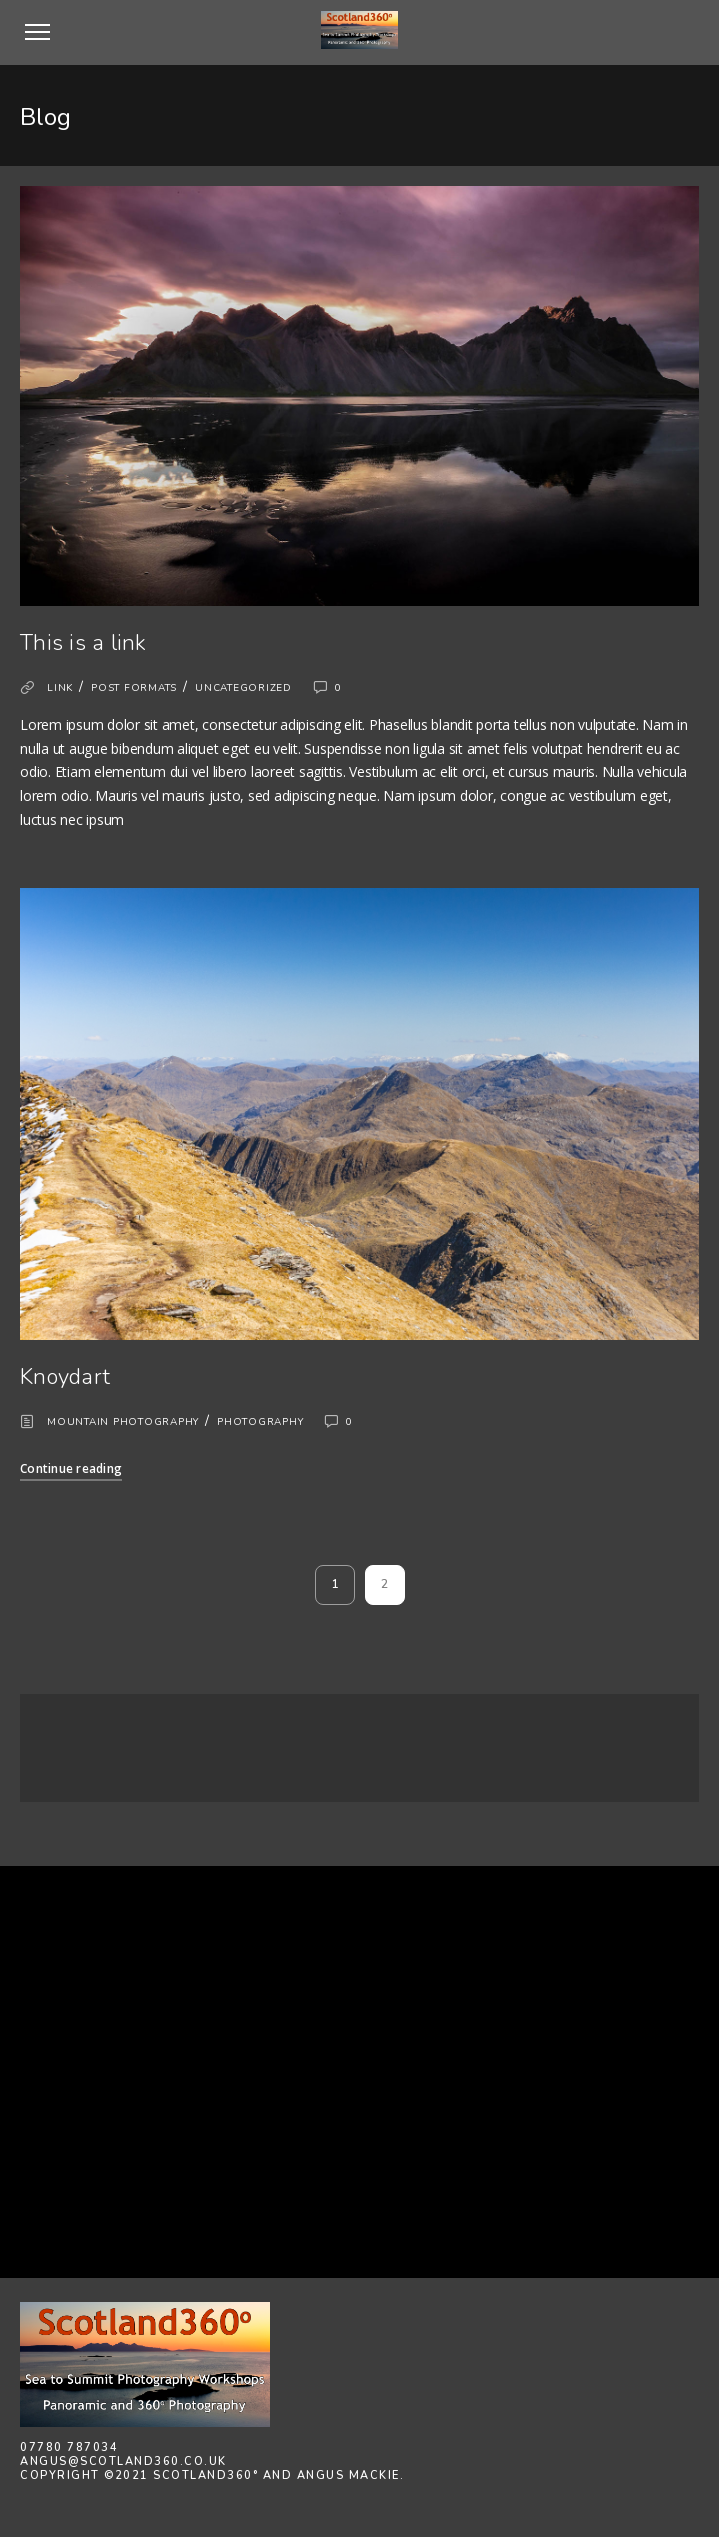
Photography (260, 1422)
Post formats (134, 688)
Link (60, 688)
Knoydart (65, 1377)
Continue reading (71, 1468)
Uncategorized (243, 688)
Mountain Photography (123, 1422)
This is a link (83, 643)
